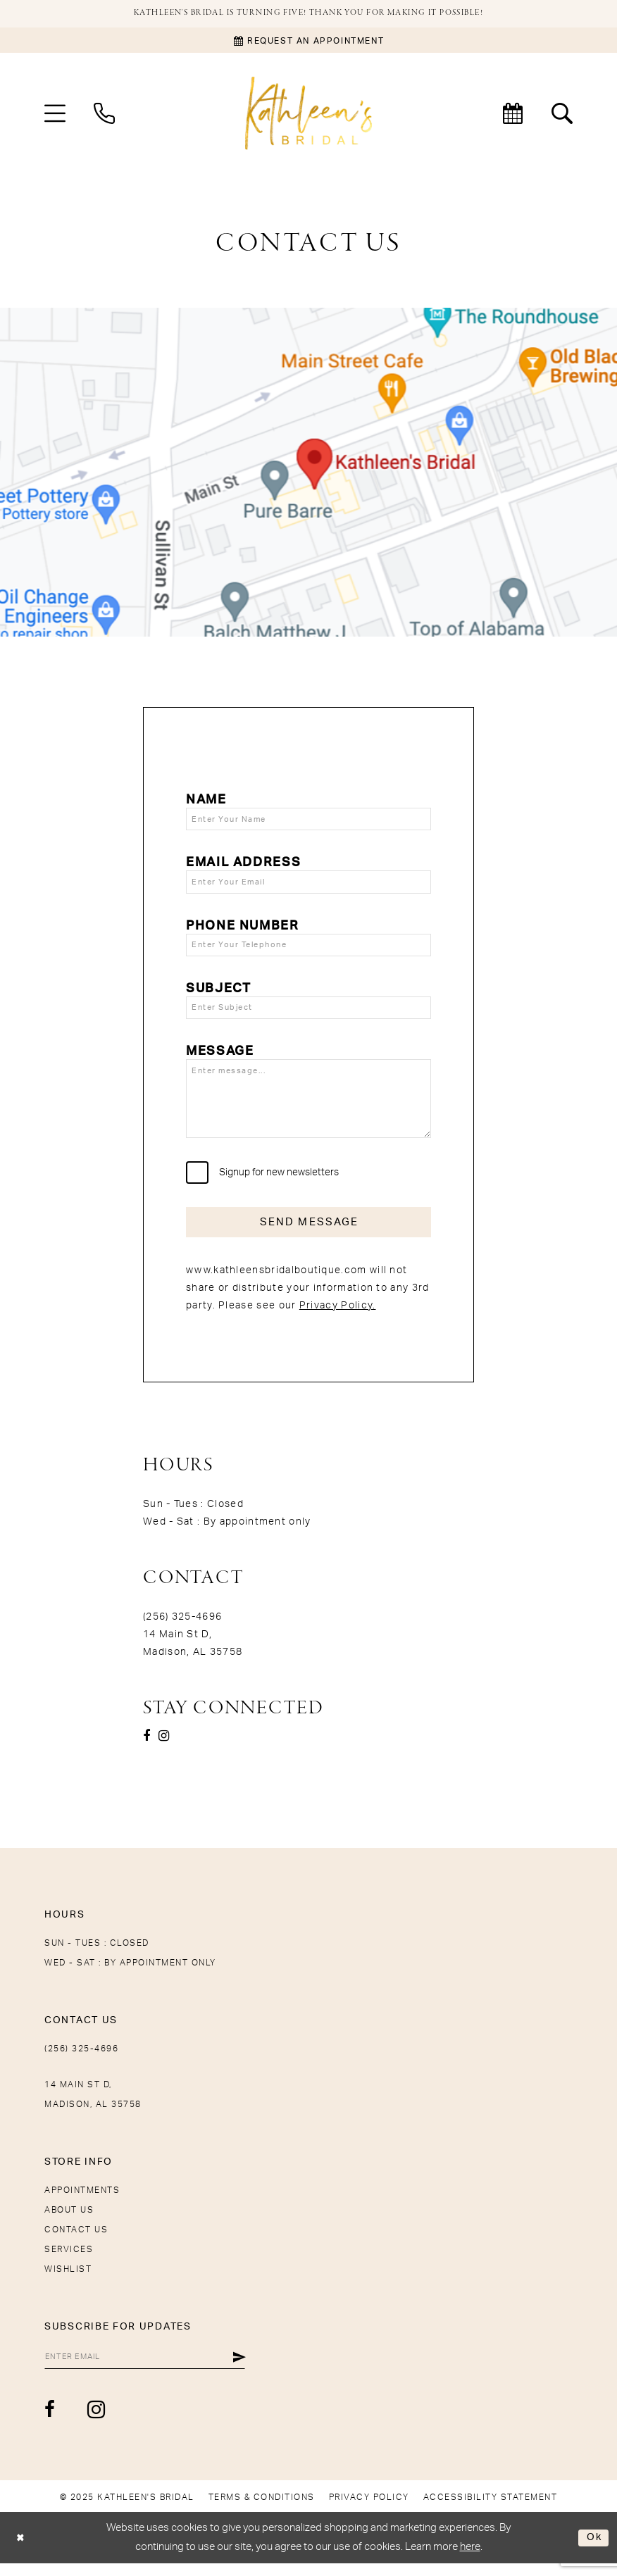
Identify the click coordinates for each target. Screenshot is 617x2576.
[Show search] (562, 114)
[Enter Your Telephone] (308, 949)
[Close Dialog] (21, 2550)
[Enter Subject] (308, 1013)
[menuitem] (55, 114)
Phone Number (242, 928)
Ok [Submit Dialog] (593, 2549)
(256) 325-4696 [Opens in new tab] (182, 1628)
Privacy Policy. (337, 1317)
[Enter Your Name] (308, 820)
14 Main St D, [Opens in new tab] (177, 1646)
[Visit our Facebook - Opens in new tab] (146, 1747)
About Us (69, 2221)
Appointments (82, 2201)
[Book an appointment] (308, 41)
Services (68, 2260)
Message (220, 1057)
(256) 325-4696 (81, 2060)
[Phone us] (104, 114)
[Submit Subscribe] (250, 2369)
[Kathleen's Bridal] (308, 114)
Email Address (243, 864)
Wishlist (68, 2280)
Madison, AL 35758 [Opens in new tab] (192, 1663)
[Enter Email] (150, 2369)
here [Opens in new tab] (470, 2558)
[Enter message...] (308, 1106)
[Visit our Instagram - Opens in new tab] (163, 1747)
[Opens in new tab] (308, 472)
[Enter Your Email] (308, 884)
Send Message (309, 1232)
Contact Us (76, 2241)
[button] (55, 114)
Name (206, 801)
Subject (218, 993)
